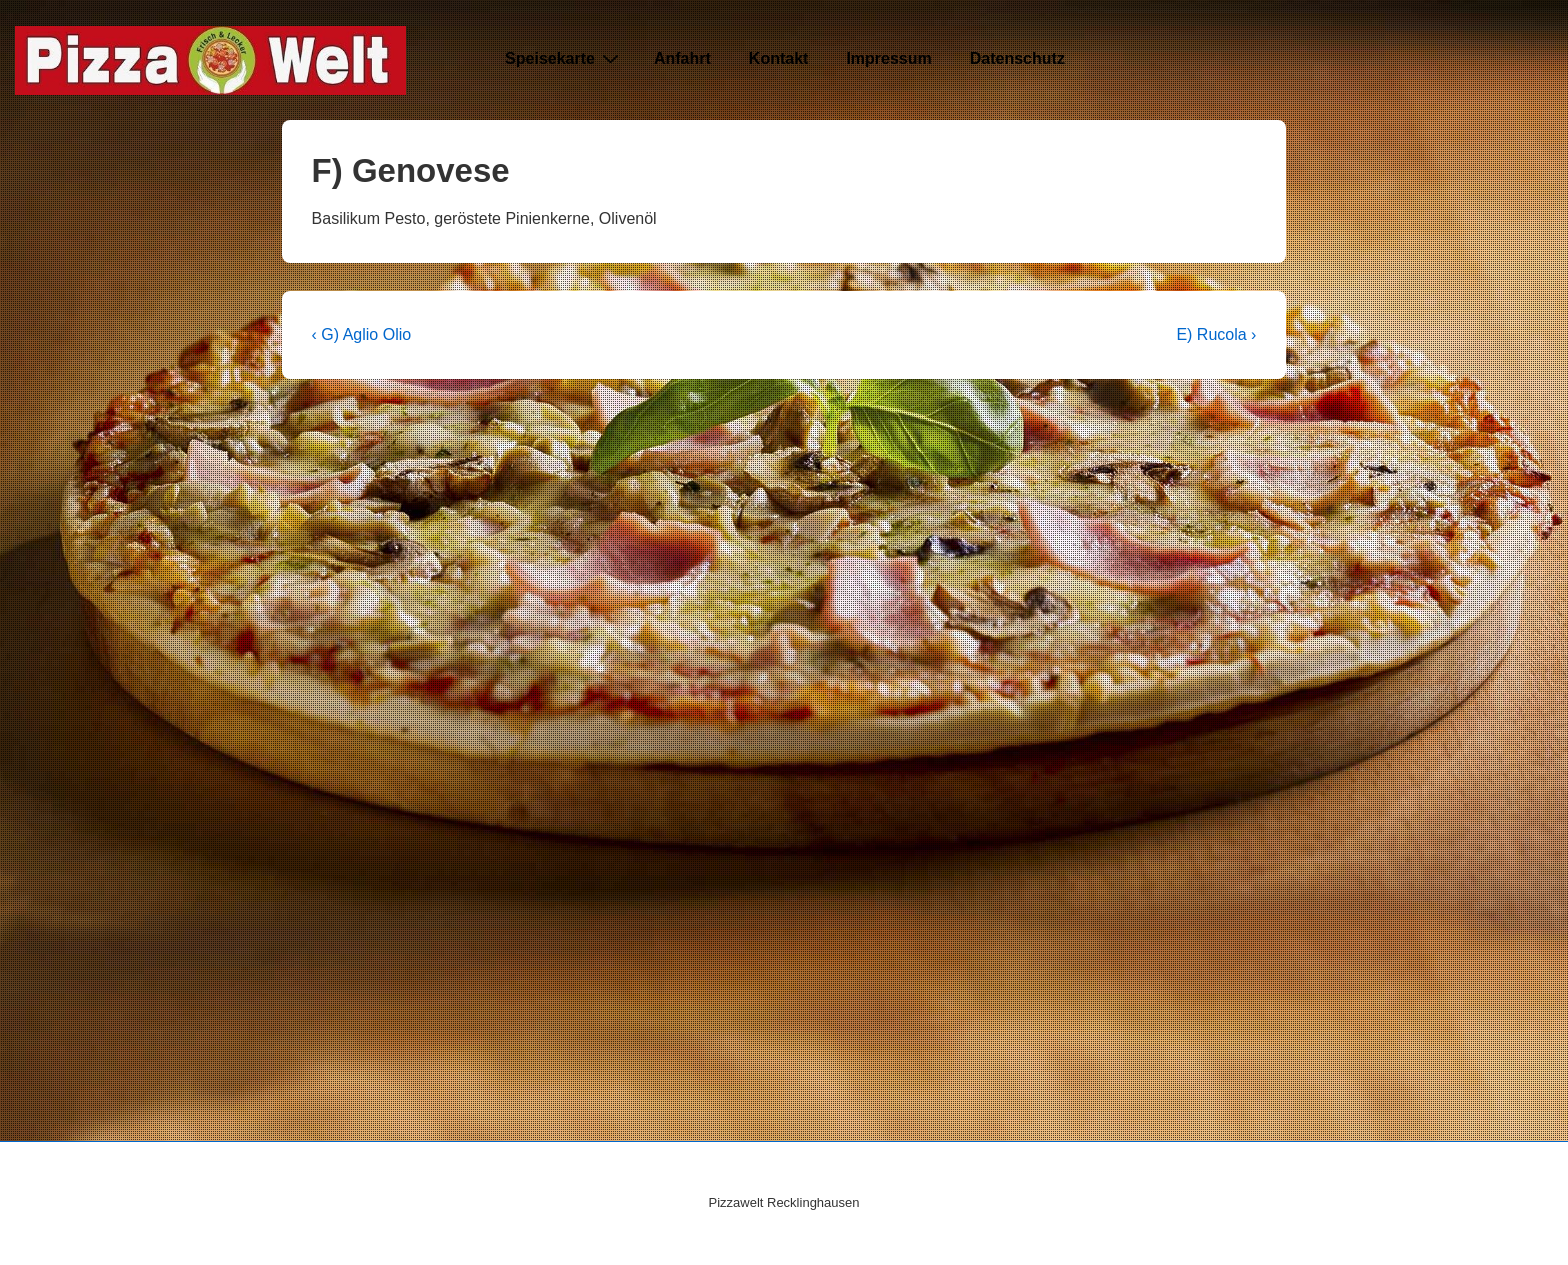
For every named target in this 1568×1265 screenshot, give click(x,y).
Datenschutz (1017, 58)
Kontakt (779, 58)
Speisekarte (564, 58)
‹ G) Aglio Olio (362, 334)
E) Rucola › (1216, 334)
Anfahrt (682, 58)
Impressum (888, 58)
